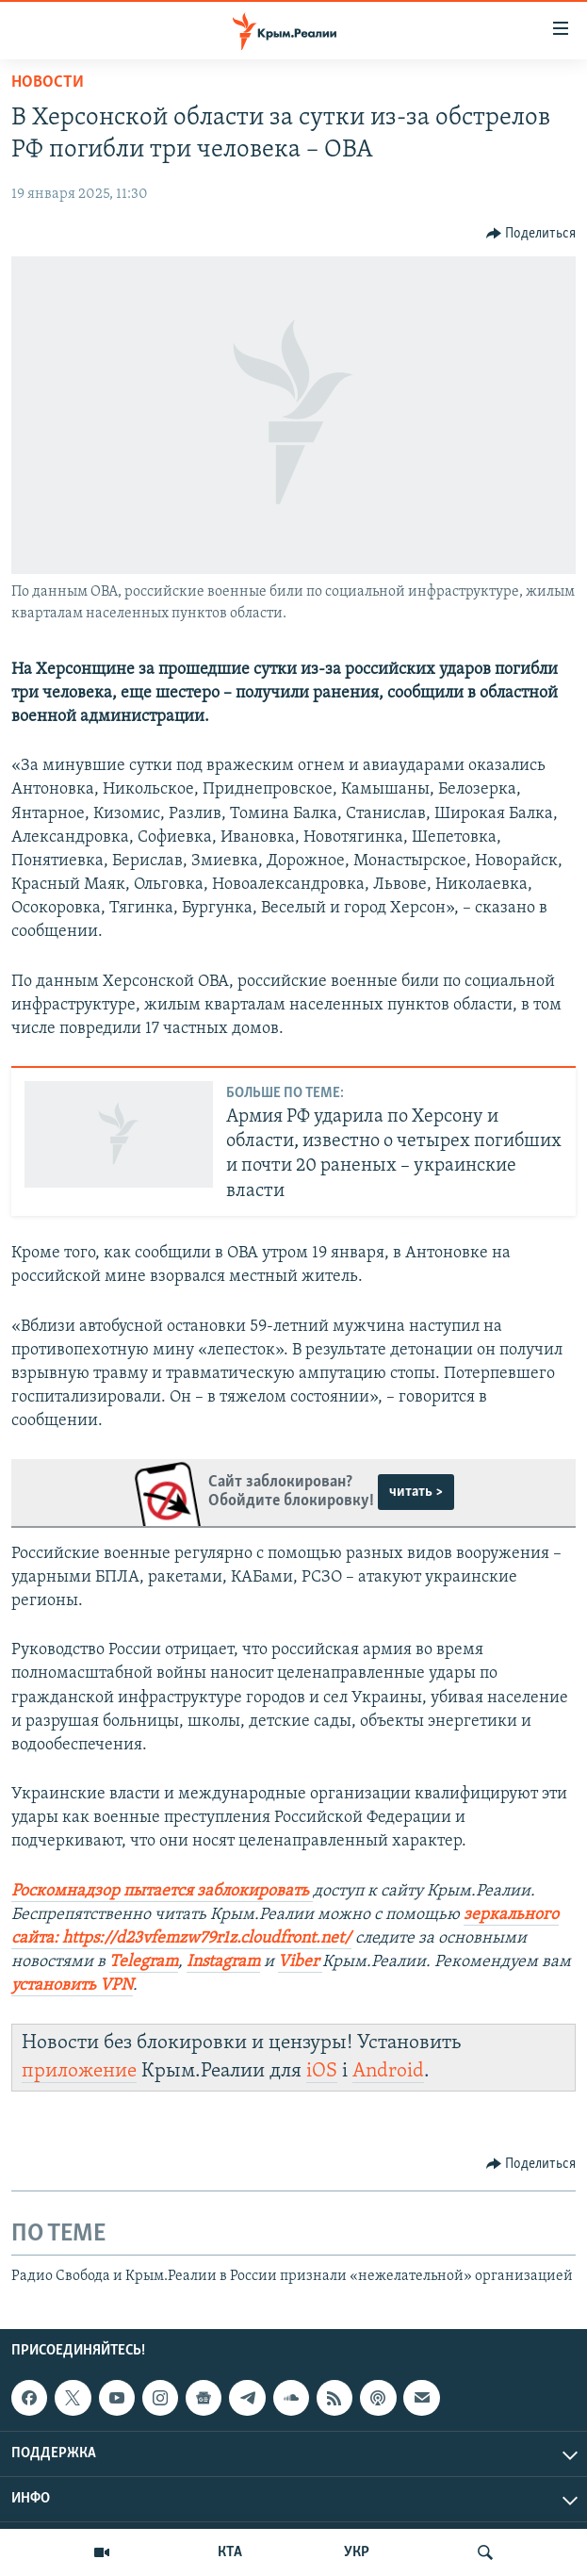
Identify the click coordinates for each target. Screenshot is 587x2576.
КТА (230, 2552)
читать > (416, 1492)
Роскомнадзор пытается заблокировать (160, 1891)
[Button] (531, 233)
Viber (298, 1962)
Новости (47, 82)
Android (388, 2071)
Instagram (223, 1962)
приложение (79, 2071)
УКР (356, 2552)
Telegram (143, 1962)
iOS (321, 2071)
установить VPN (72, 1985)
